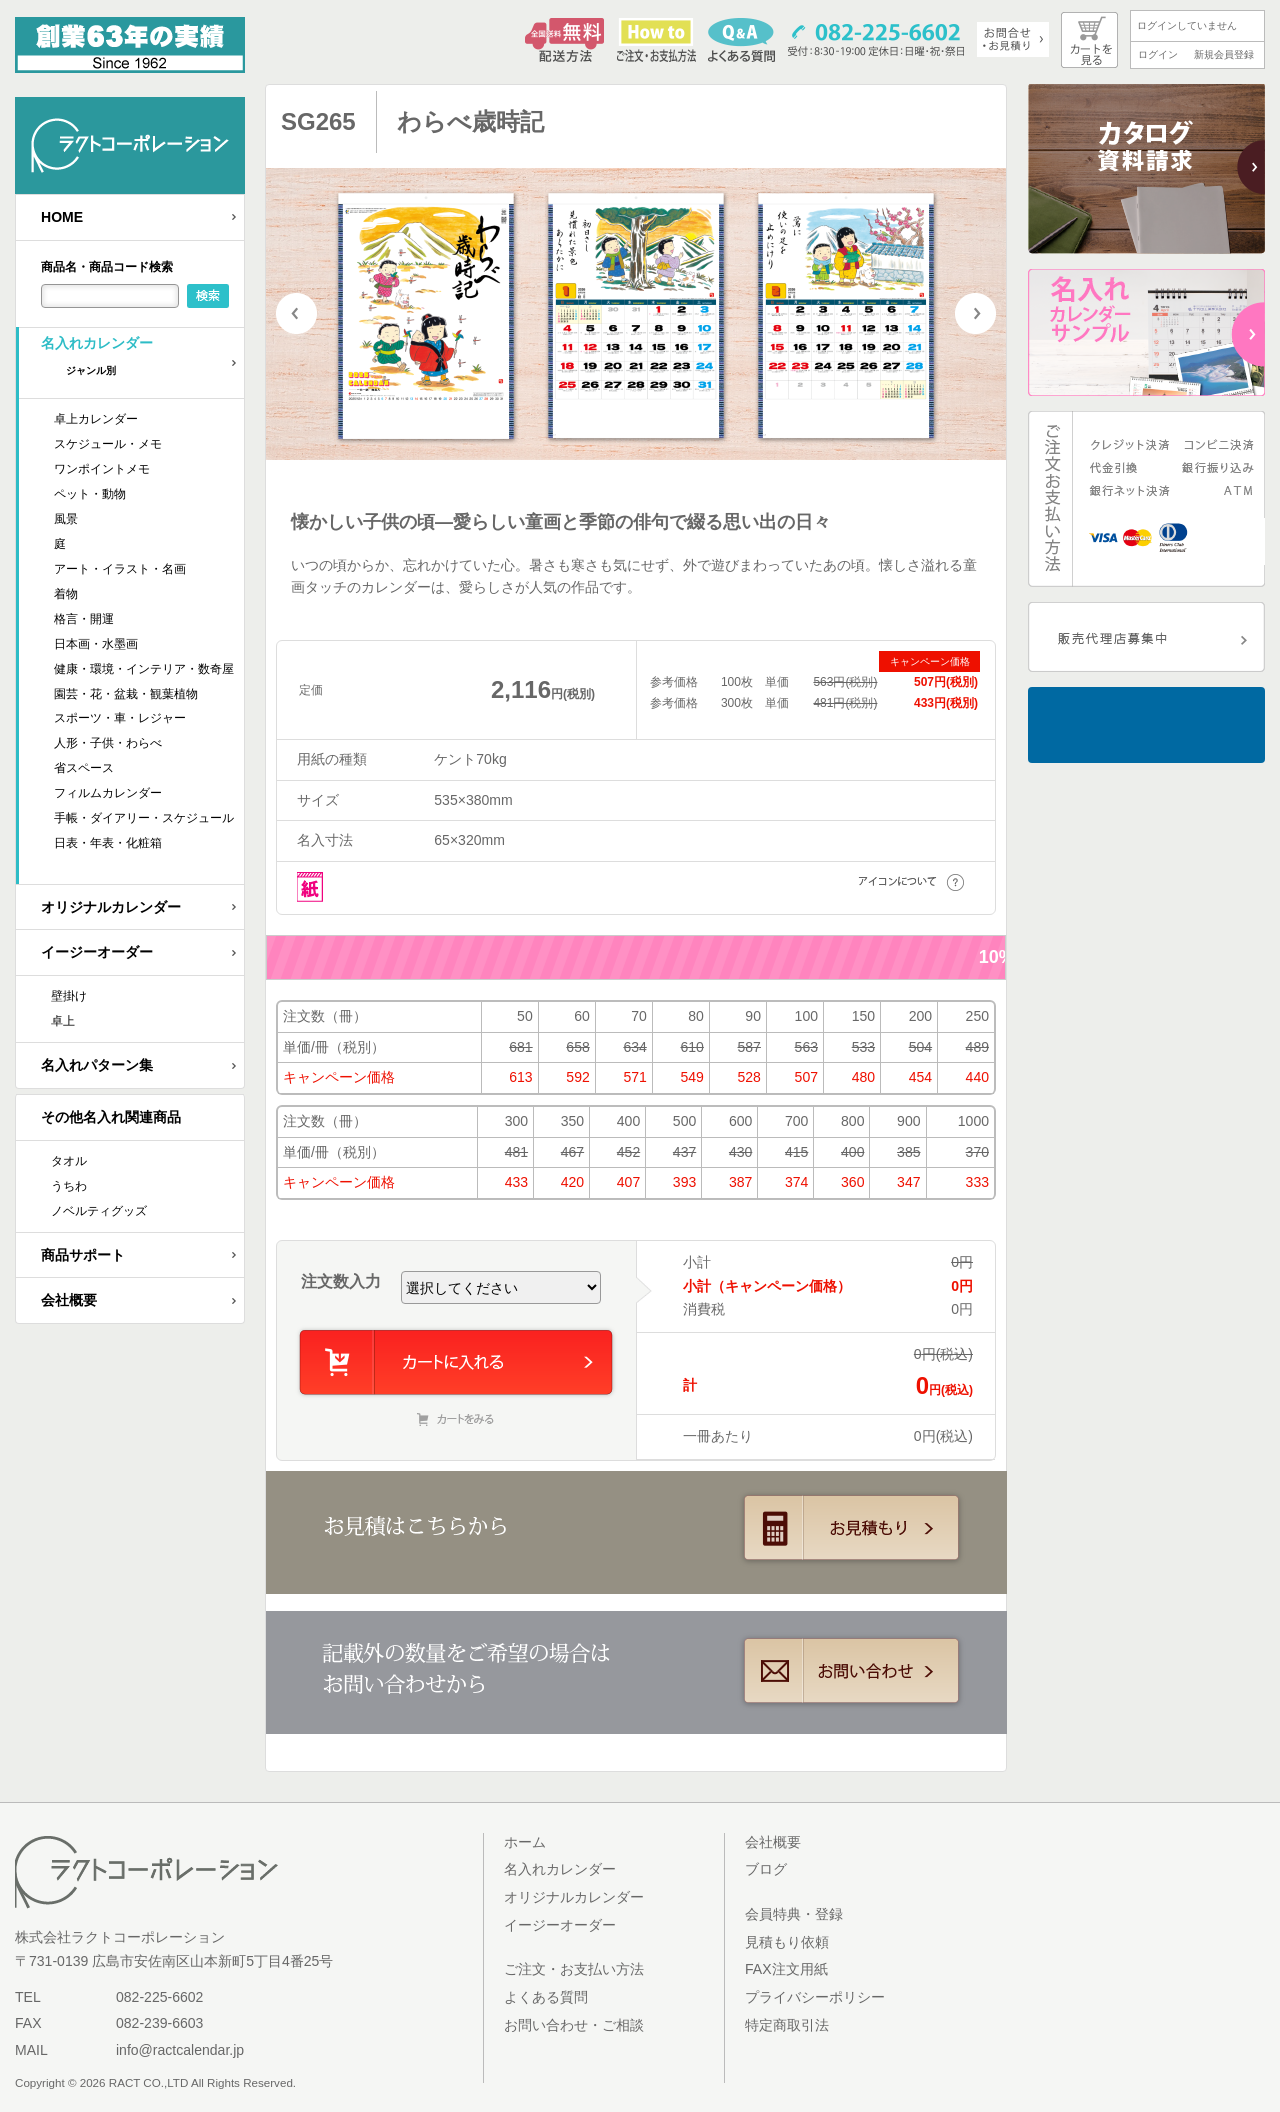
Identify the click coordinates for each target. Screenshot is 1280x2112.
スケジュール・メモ (108, 444)
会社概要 (69, 1300)
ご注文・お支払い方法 (574, 1969)
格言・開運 (84, 619)
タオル (69, 1161)
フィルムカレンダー (108, 793)
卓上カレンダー (96, 419)
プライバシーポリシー (815, 1997)
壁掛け (69, 996)
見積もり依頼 (787, 1942)
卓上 (63, 1021)
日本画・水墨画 (96, 644)
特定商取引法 (787, 2025)
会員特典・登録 (794, 1914)
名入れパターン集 (97, 1065)
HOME (62, 217)
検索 (208, 296)
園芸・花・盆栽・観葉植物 (126, 694)
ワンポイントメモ (102, 469)
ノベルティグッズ (99, 1211)
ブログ (766, 1869)
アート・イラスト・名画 (120, 569)
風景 (66, 519)
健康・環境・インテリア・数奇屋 (144, 669)
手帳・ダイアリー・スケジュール (144, 818)
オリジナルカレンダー (111, 907)
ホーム (525, 1842)
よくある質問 (546, 1997)
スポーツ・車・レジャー (120, 718)
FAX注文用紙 (786, 1969)
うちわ (69, 1186)
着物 (66, 594)
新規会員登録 (1224, 54)
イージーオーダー (97, 952)
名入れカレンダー (142, 362)
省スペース (84, 768)
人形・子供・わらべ (108, 743)
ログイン (1158, 54)
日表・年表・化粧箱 (108, 843)
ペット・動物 (90, 494)
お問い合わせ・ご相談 (574, 2025)
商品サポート (83, 1255)
